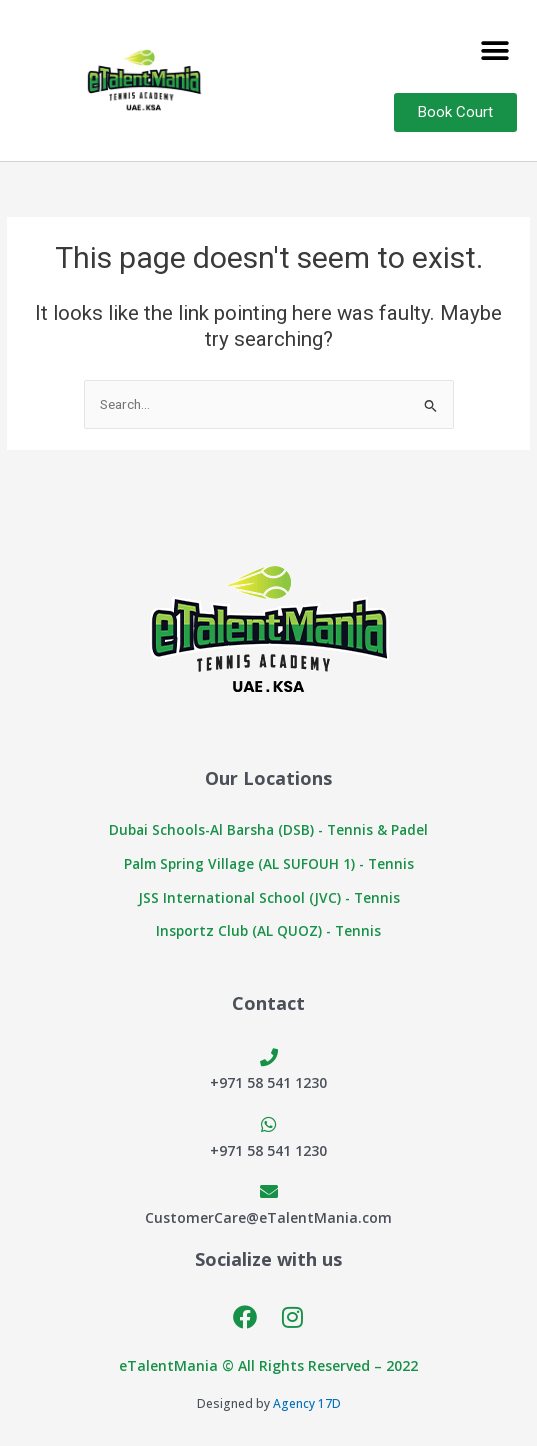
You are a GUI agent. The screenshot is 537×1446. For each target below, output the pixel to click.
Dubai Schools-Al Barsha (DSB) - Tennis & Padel (268, 829)
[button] (494, 50)
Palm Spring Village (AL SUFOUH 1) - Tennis (269, 863)
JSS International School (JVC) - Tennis (269, 897)
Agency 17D (307, 1403)
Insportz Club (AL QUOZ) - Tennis (268, 930)
